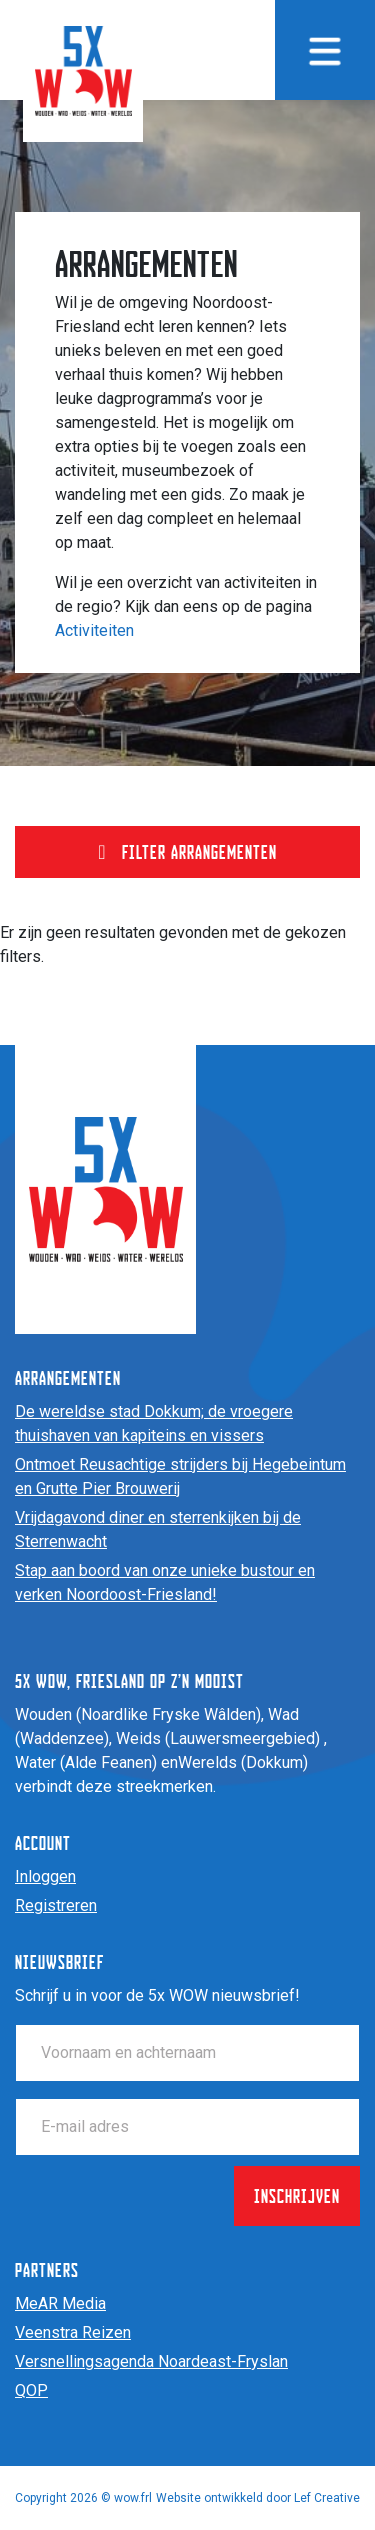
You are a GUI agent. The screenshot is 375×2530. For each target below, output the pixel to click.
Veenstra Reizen (73, 2332)
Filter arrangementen (187, 851)
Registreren (56, 1905)
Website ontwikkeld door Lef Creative (258, 2498)
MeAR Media (60, 2303)
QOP (31, 2390)
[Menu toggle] (325, 50)
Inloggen (45, 1876)
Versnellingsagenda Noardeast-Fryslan (151, 2361)
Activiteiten (94, 630)
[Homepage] (83, 69)
